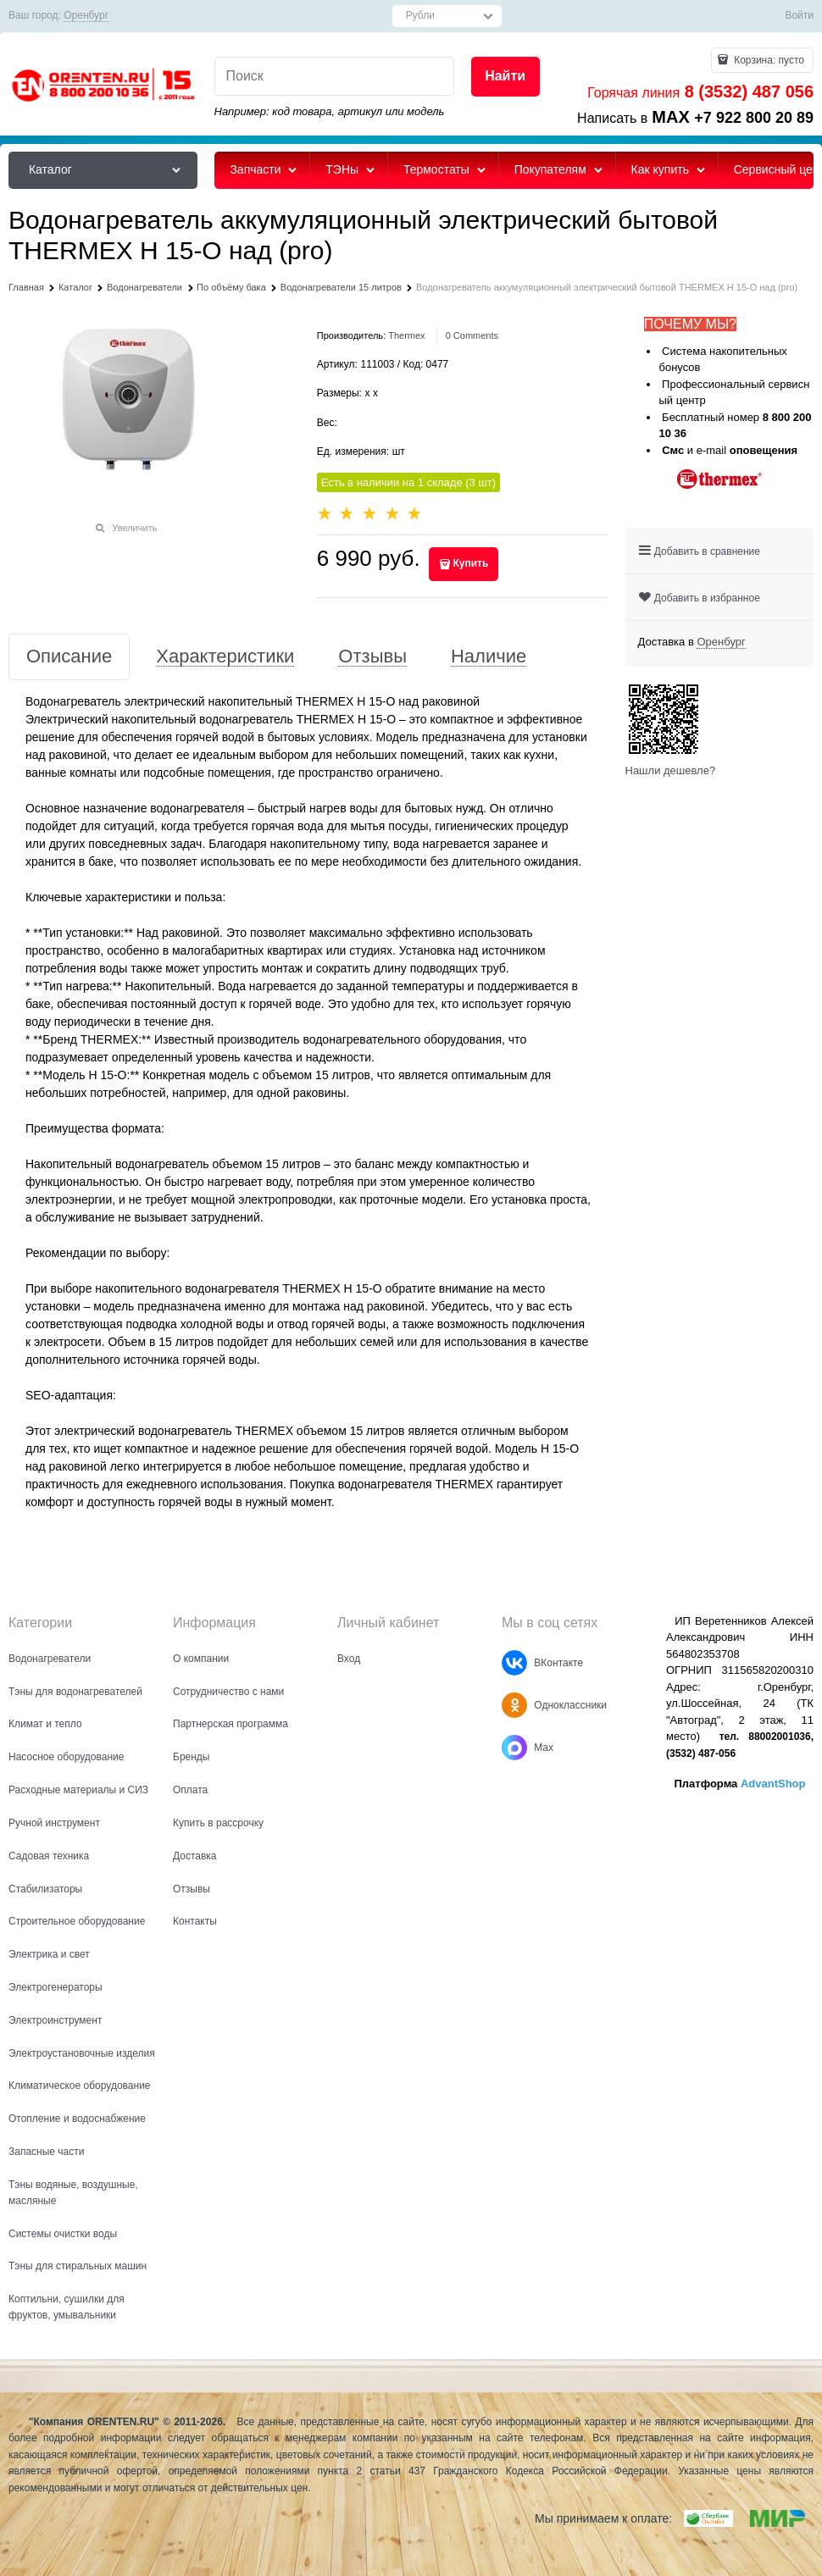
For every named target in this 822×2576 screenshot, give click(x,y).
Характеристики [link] (225, 657)
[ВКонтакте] (514, 1663)
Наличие (488, 657)
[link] (86, 15)
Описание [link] (69, 657)
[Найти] (505, 77)
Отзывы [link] (372, 657)
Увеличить (134, 528)
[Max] (514, 1747)
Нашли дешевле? (670, 770)
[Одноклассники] (514, 1705)
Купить (470, 563)
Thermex (406, 335)
